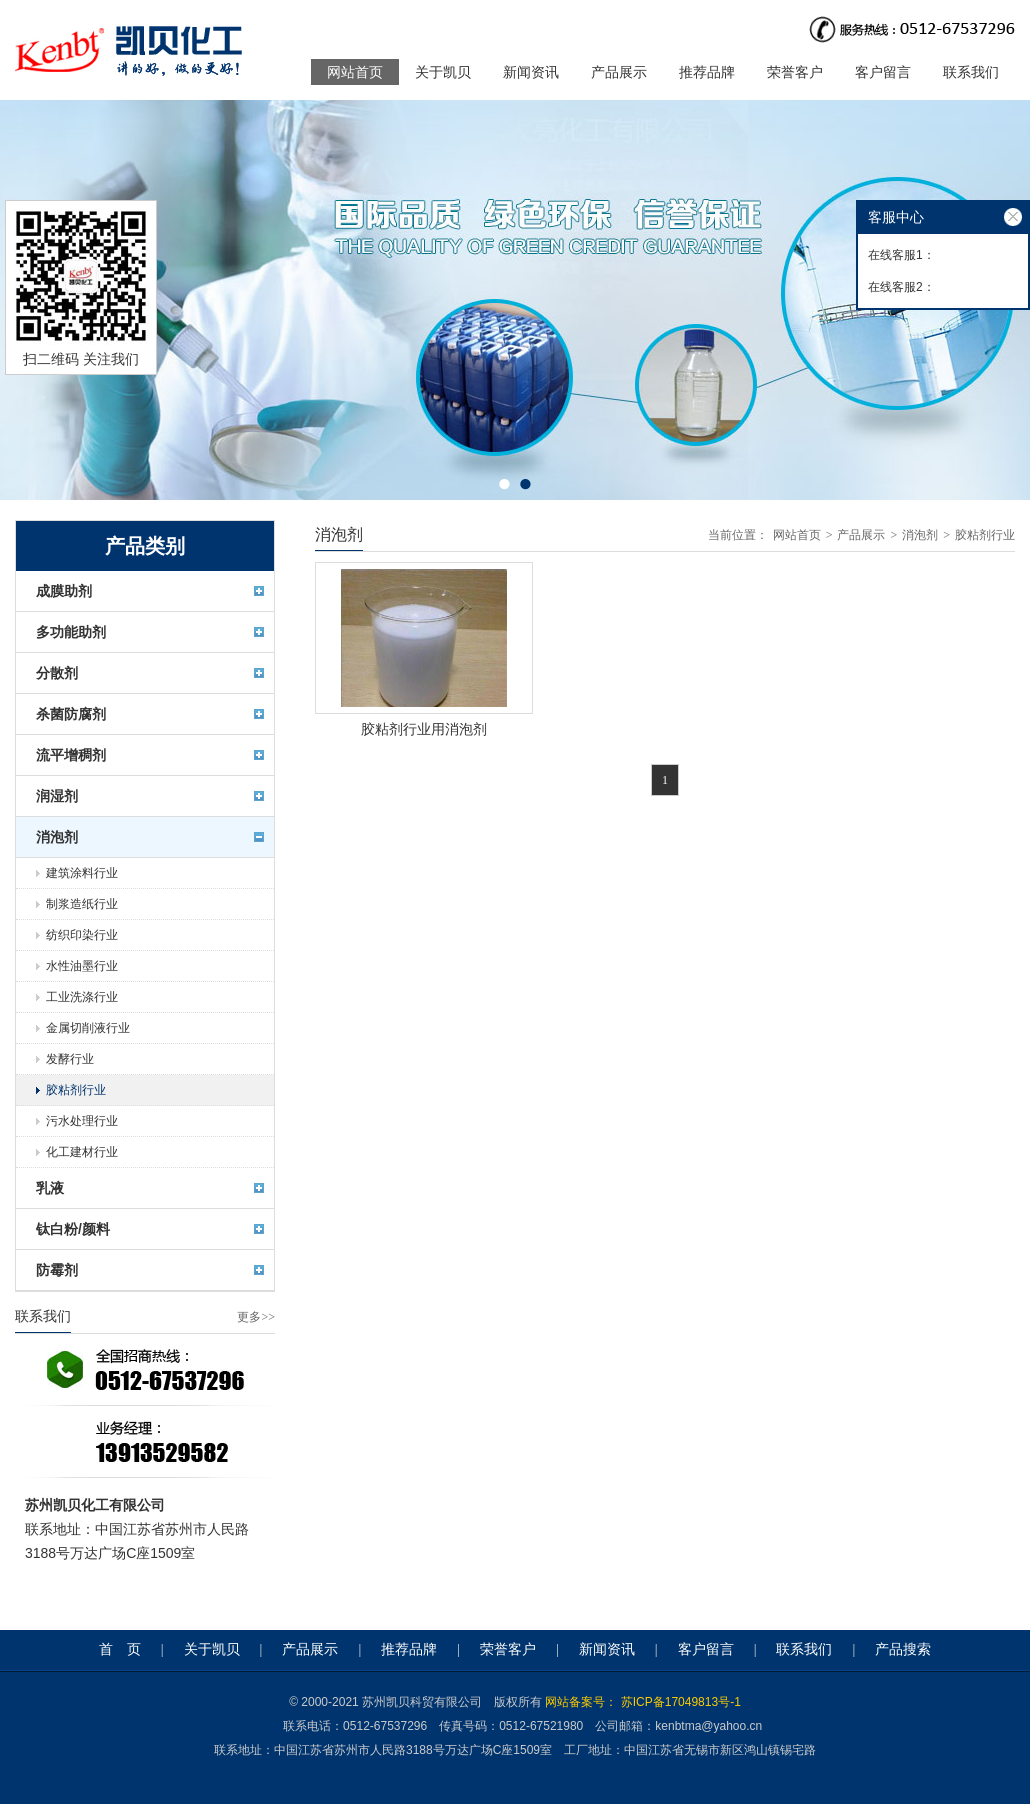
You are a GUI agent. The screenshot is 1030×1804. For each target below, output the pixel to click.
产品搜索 (903, 1649)
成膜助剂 (64, 591)
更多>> (256, 1317)
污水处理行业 (82, 1121)
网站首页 (355, 72)
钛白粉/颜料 (73, 1229)
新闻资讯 (531, 72)
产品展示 (619, 72)
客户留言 (883, 72)
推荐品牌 (707, 72)
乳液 (50, 1188)
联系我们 (971, 72)
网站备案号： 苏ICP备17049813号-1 (642, 1702)
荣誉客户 (795, 72)
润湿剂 (57, 796)
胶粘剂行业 (76, 1090)
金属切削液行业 (88, 1028)
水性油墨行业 (82, 966)
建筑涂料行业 (82, 873)
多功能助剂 (71, 632)
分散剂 (57, 673)
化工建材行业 (82, 1152)
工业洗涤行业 (82, 997)
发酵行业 (70, 1059)
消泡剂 (57, 837)
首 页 (120, 1649)
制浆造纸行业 (82, 904)
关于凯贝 (443, 72)
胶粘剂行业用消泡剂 (424, 729)
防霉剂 (57, 1270)
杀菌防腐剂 (71, 714)
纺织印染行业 (82, 935)
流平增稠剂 (71, 755)
